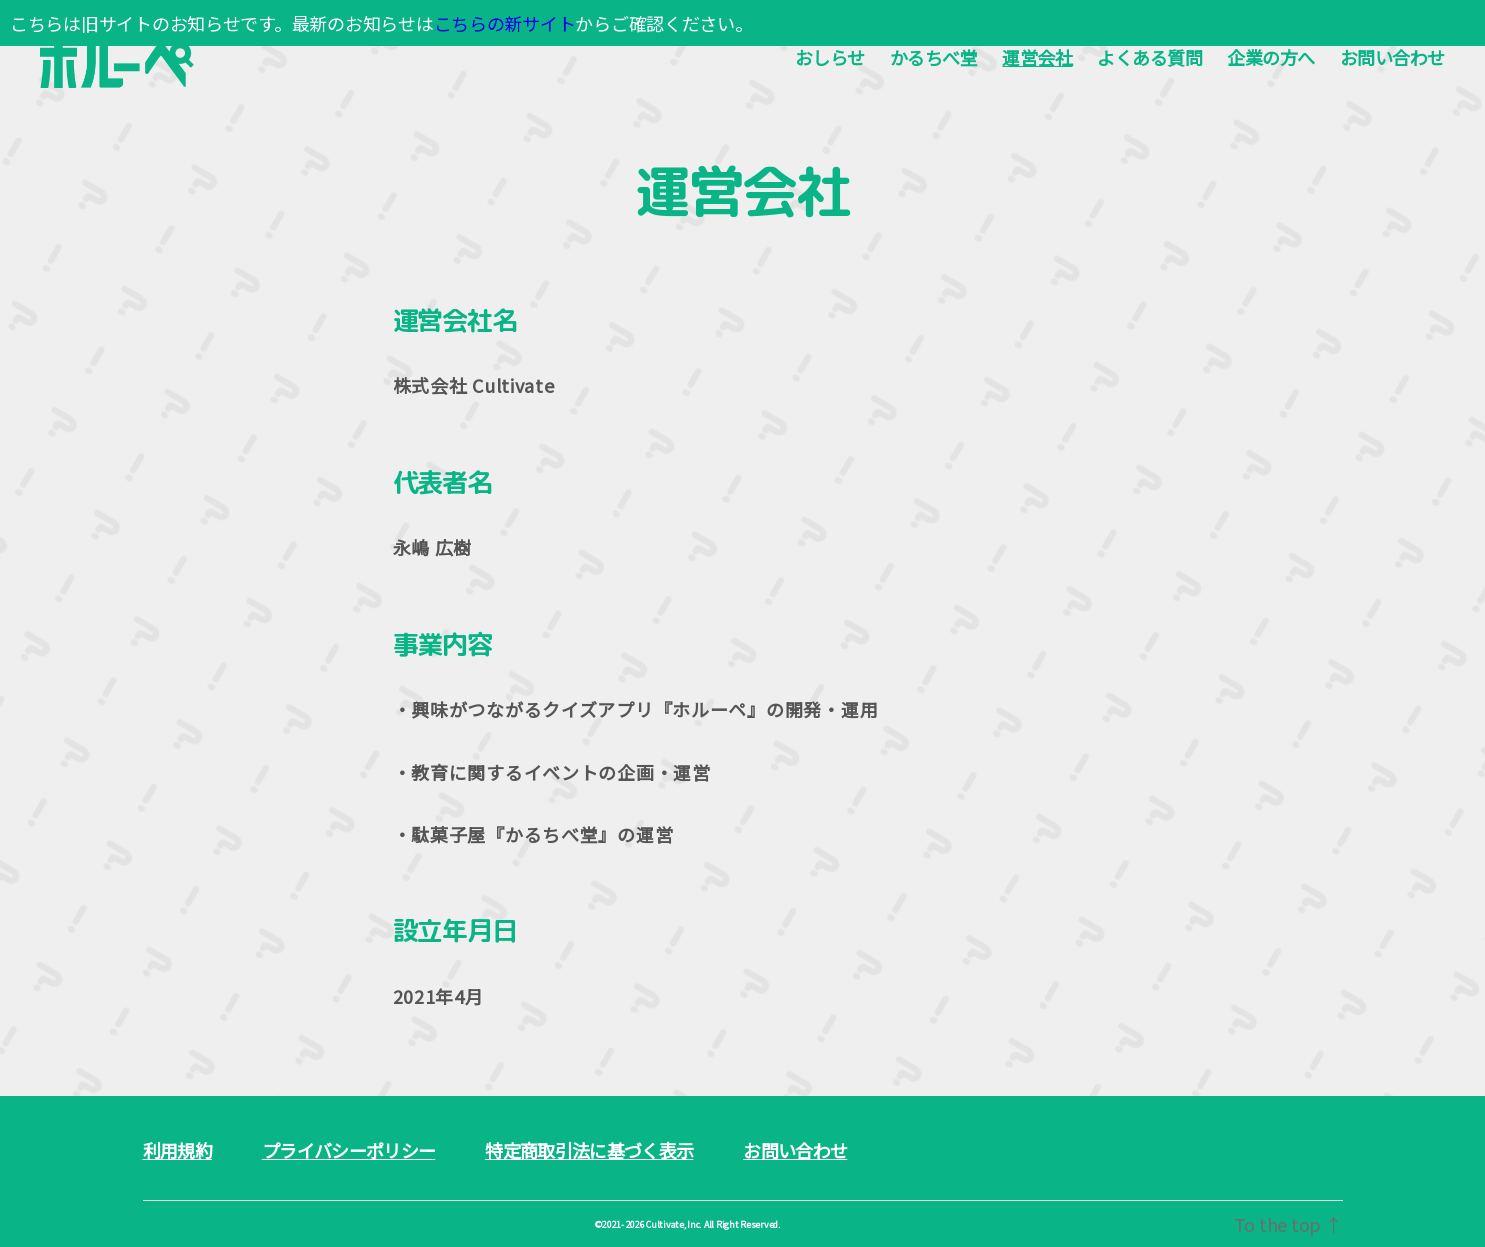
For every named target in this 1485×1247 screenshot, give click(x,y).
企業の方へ (1271, 58)
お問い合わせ (1392, 58)
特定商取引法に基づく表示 (589, 1150)
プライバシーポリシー (348, 1150)
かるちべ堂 (934, 58)
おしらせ (830, 58)
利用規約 (177, 1150)
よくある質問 (1149, 58)
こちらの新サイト (505, 23)
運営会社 (1037, 58)
